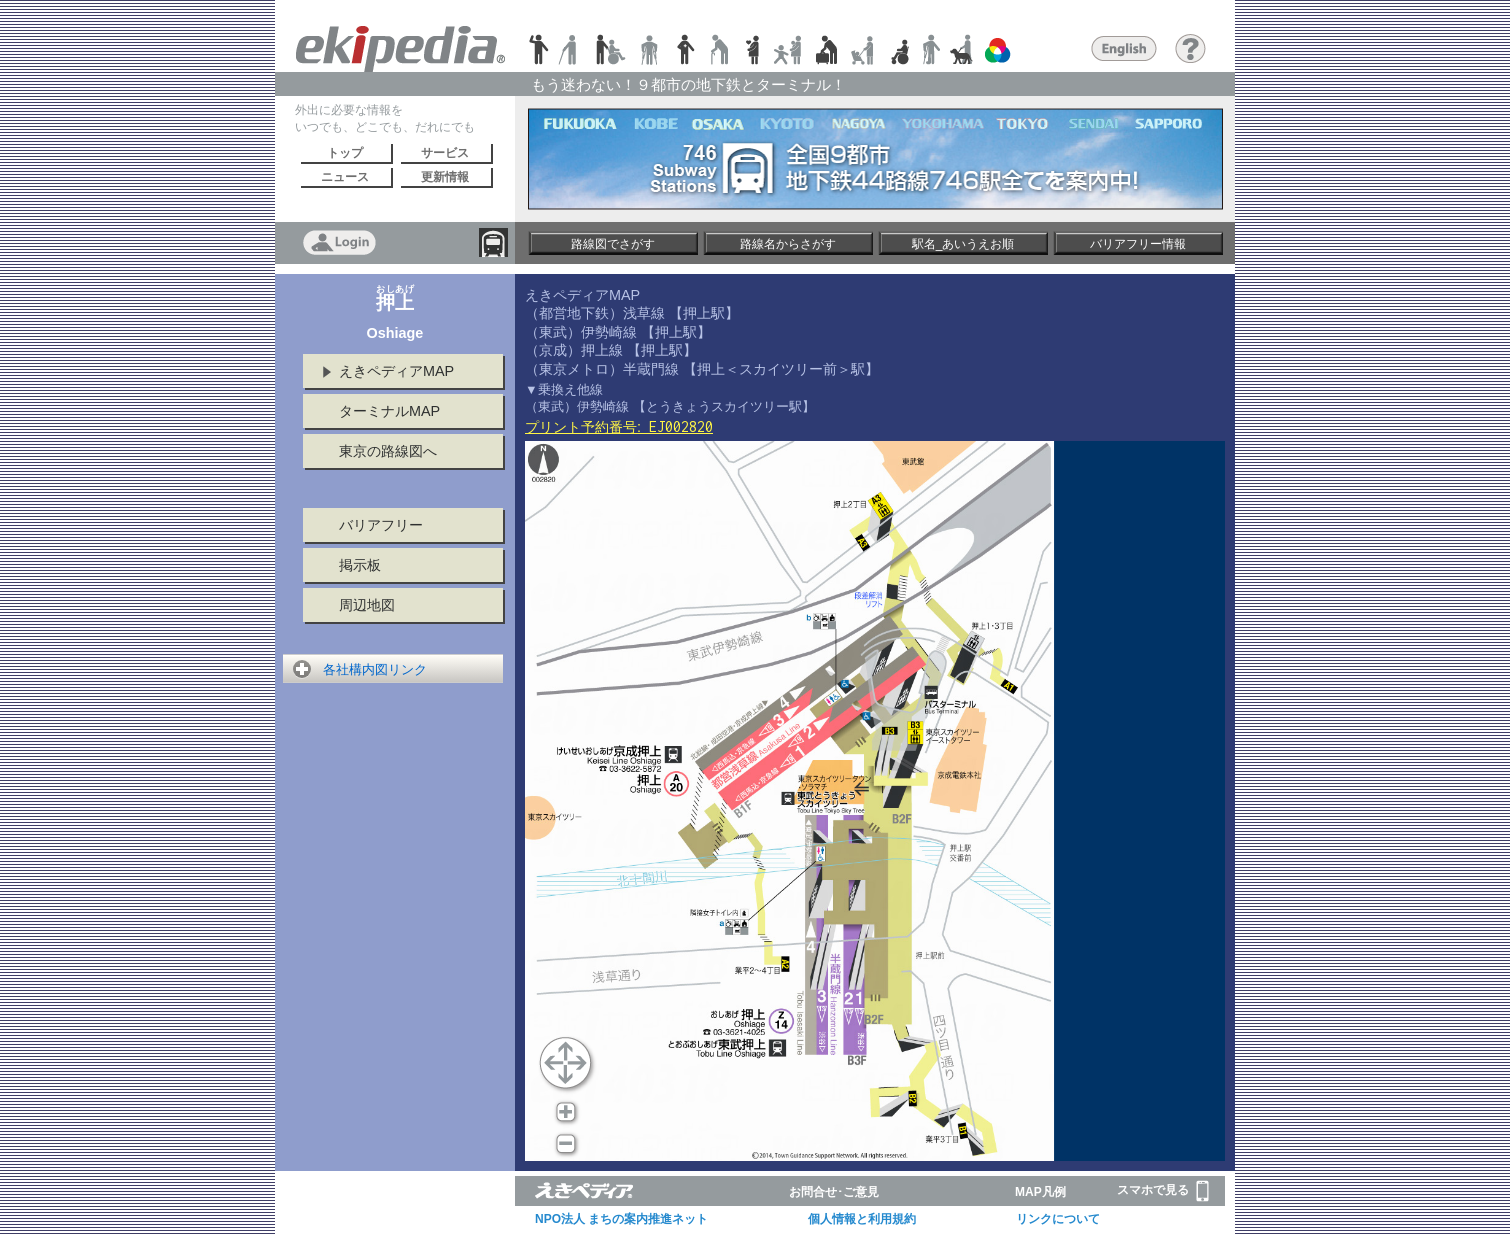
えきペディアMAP (396, 371)
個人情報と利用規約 (862, 1219)
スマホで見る (1163, 1191)
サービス (445, 153)
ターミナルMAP (389, 411)
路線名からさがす (788, 244)
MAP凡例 (1040, 1192)
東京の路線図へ (388, 451)
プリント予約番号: (619, 427)
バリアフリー (381, 525)
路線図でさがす (613, 244)
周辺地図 (367, 605)
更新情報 (445, 177)
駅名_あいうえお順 (963, 244)
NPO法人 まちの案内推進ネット (621, 1219)
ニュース (345, 177)
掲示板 (360, 565)
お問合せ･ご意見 (834, 1192)
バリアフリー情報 (1138, 244)
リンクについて (1058, 1219)
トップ (345, 153)
